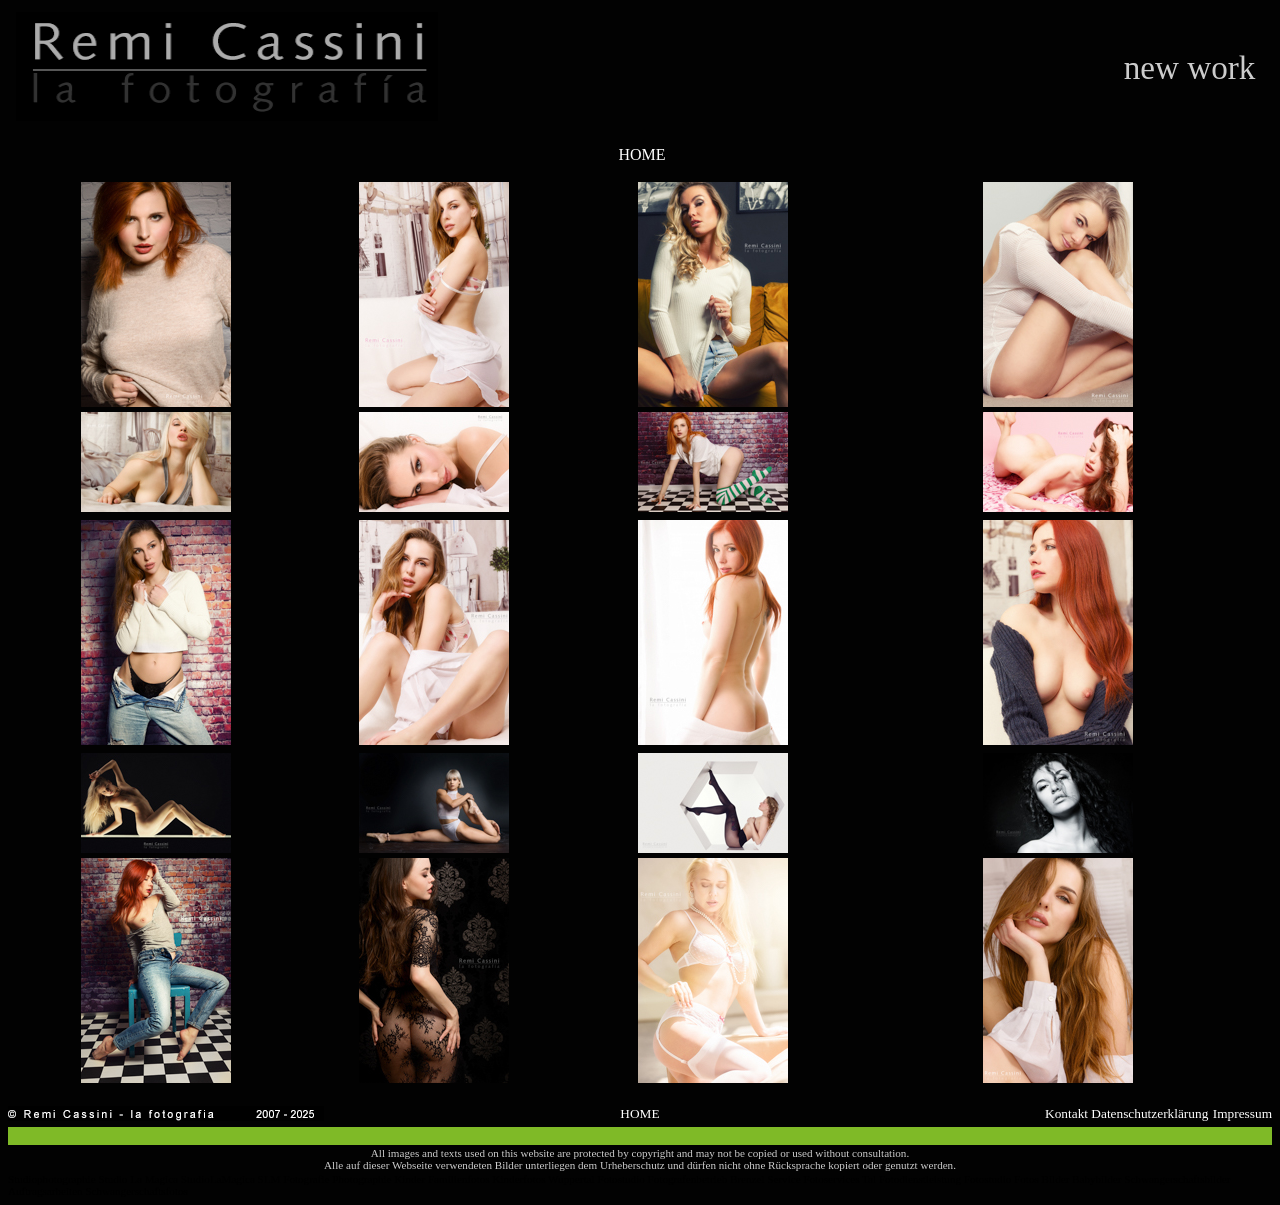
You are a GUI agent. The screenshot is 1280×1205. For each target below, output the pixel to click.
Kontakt (1066, 1113)
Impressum (1242, 1113)
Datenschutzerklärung (1149, 1113)
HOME (641, 154)
